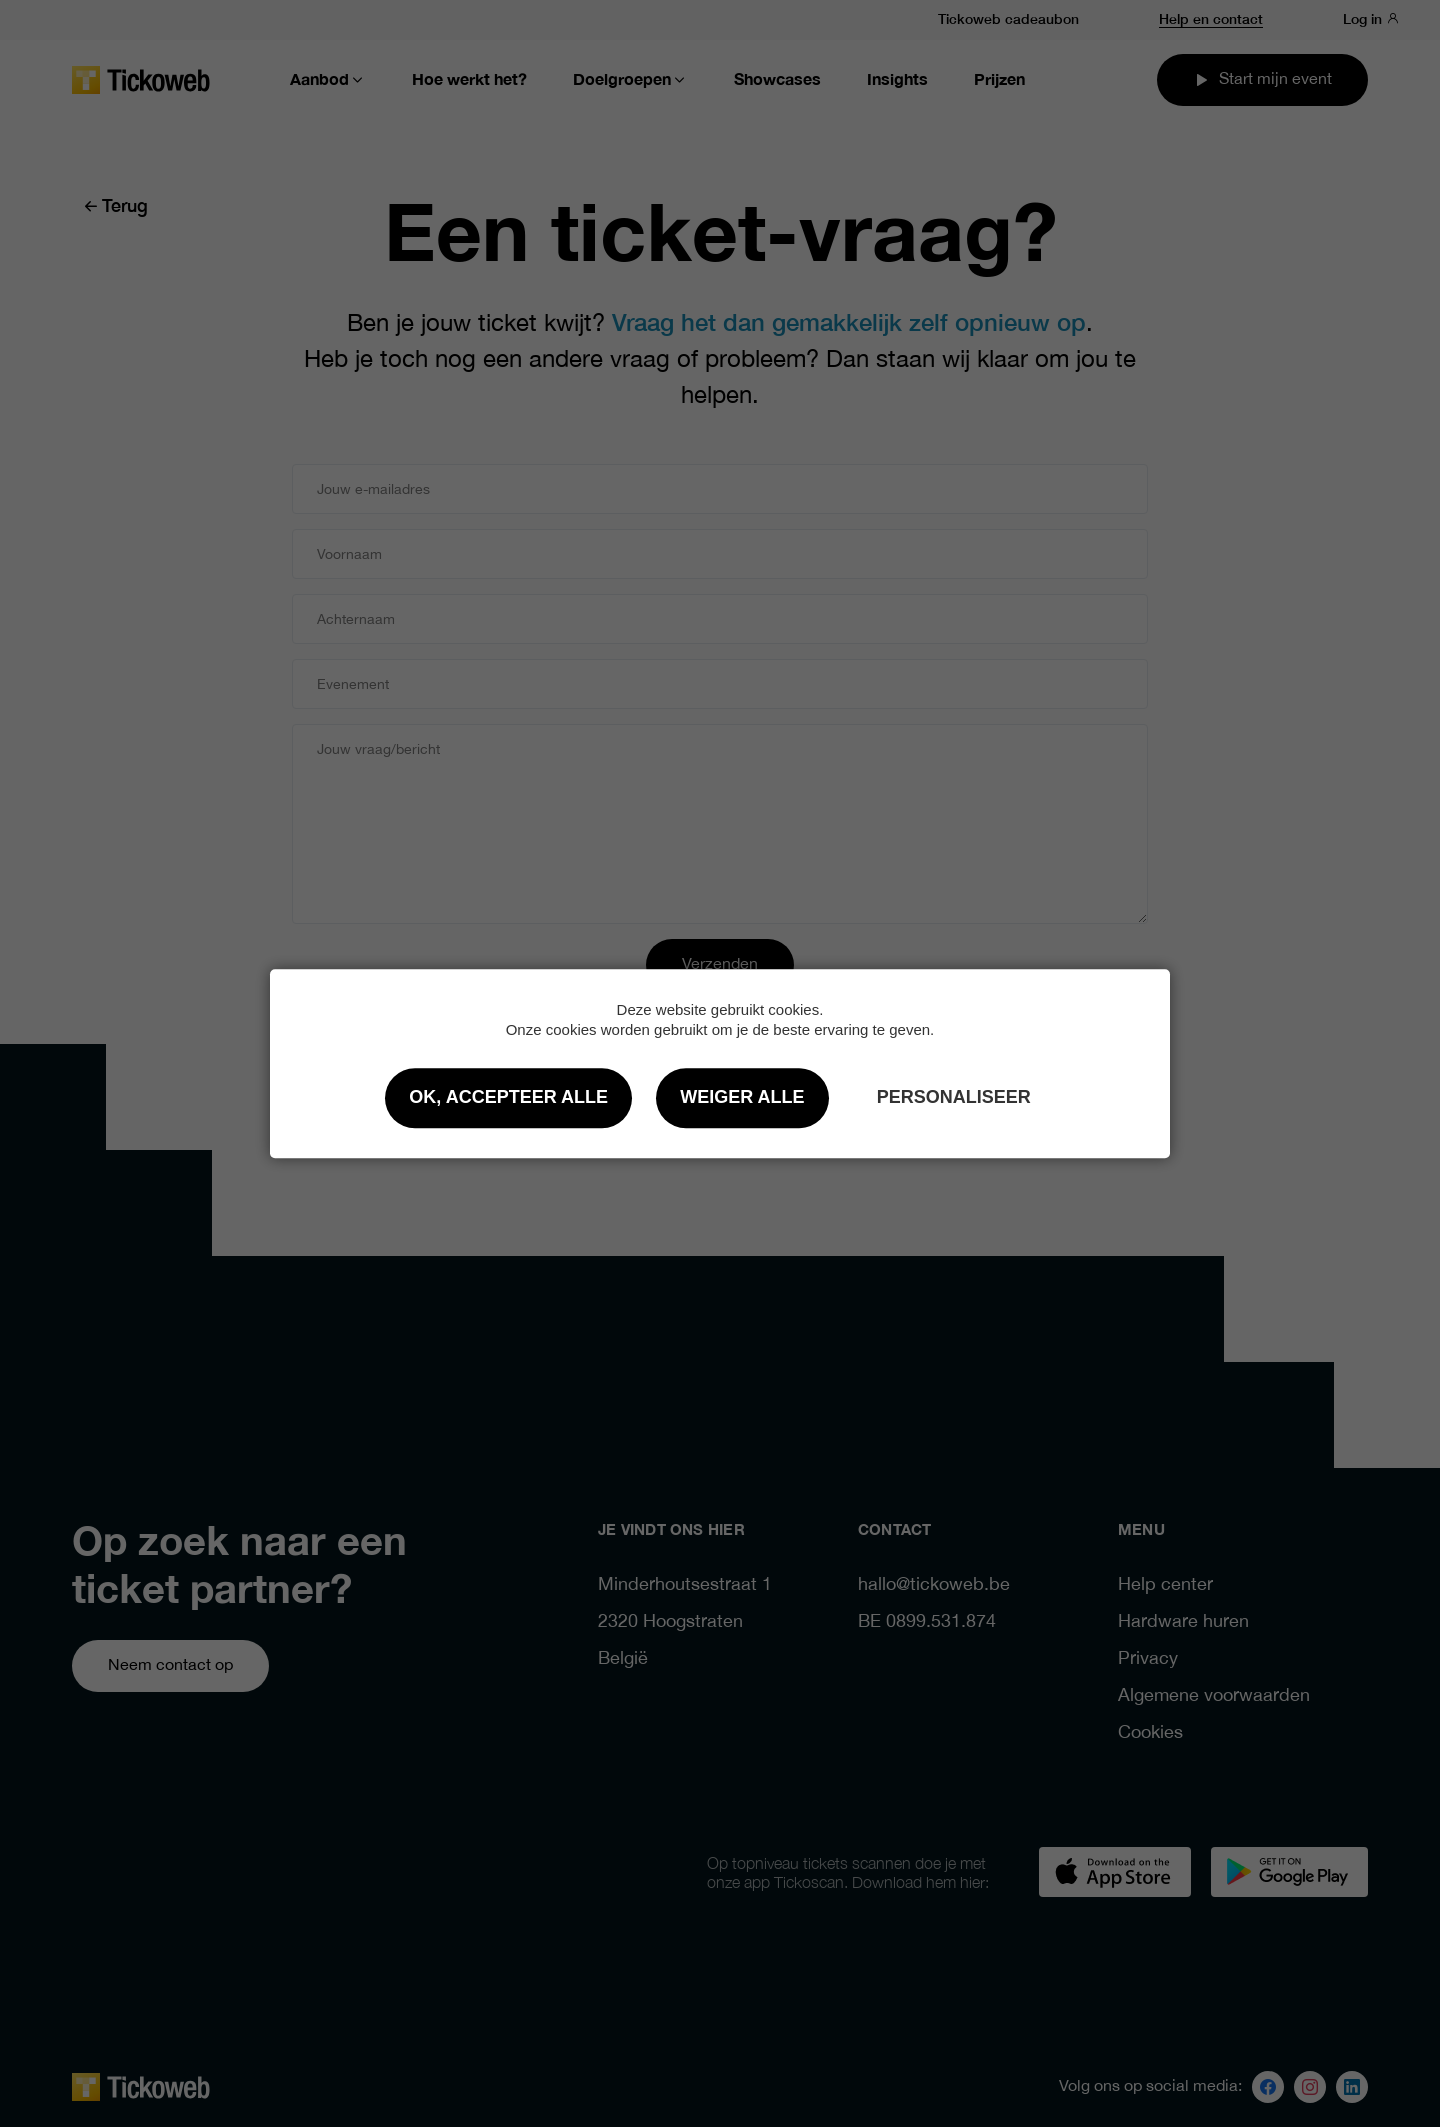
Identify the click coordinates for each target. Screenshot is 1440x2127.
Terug (115, 204)
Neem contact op (170, 1665)
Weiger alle (742, 1097)
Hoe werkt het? (469, 80)
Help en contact (1211, 18)
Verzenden (720, 964)
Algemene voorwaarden (1214, 1696)
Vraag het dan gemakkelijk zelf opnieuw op (849, 320)
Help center (1165, 1585)
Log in (1371, 18)
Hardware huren (1183, 1622)
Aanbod (328, 80)
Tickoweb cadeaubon (1008, 18)
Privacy (1148, 1659)
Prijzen (999, 80)
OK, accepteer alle (508, 1097)
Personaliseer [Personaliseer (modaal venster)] (954, 1097)
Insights (897, 80)
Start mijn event (1262, 79)
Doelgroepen (630, 80)
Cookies (1150, 1733)
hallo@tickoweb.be (934, 1585)
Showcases (777, 80)
